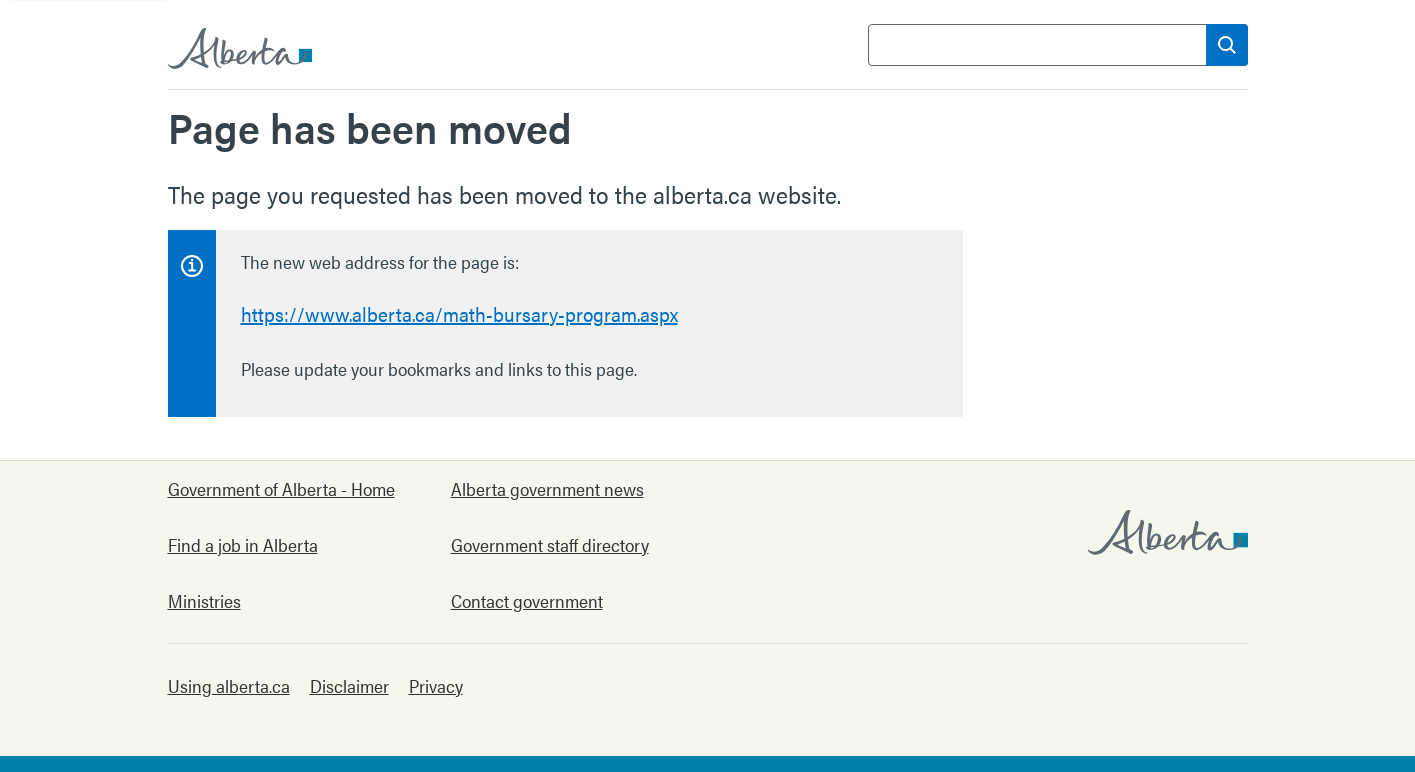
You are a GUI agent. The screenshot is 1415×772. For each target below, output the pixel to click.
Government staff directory (550, 544)
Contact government (527, 600)
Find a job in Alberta (243, 544)
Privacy (436, 685)
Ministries (204, 600)
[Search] (1227, 45)
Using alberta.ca (229, 685)
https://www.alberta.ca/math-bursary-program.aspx (459, 313)
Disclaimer (349, 685)
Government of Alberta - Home (281, 488)
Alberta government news (547, 488)
